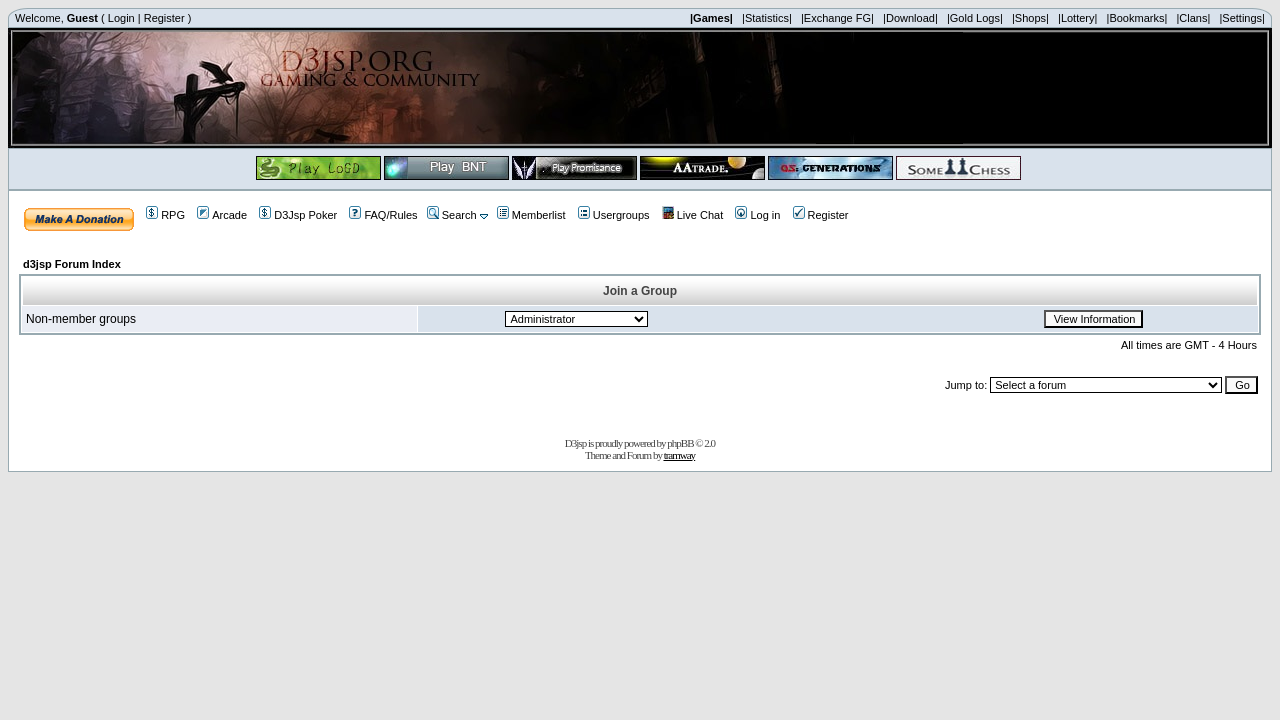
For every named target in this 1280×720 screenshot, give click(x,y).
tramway (679, 455)
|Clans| (1193, 18)
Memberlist (531, 215)
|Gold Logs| (975, 18)
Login (121, 18)
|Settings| (1241, 18)
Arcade (222, 215)
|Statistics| (767, 18)
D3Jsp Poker (298, 215)
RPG (165, 215)
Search (452, 215)
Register (164, 18)
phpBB (680, 443)
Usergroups (614, 215)
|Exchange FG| (837, 18)
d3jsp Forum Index (72, 264)
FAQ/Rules (383, 215)
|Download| (910, 18)
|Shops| (1030, 18)
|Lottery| (1077, 18)
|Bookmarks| (1137, 18)
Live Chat (692, 215)
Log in (757, 215)
